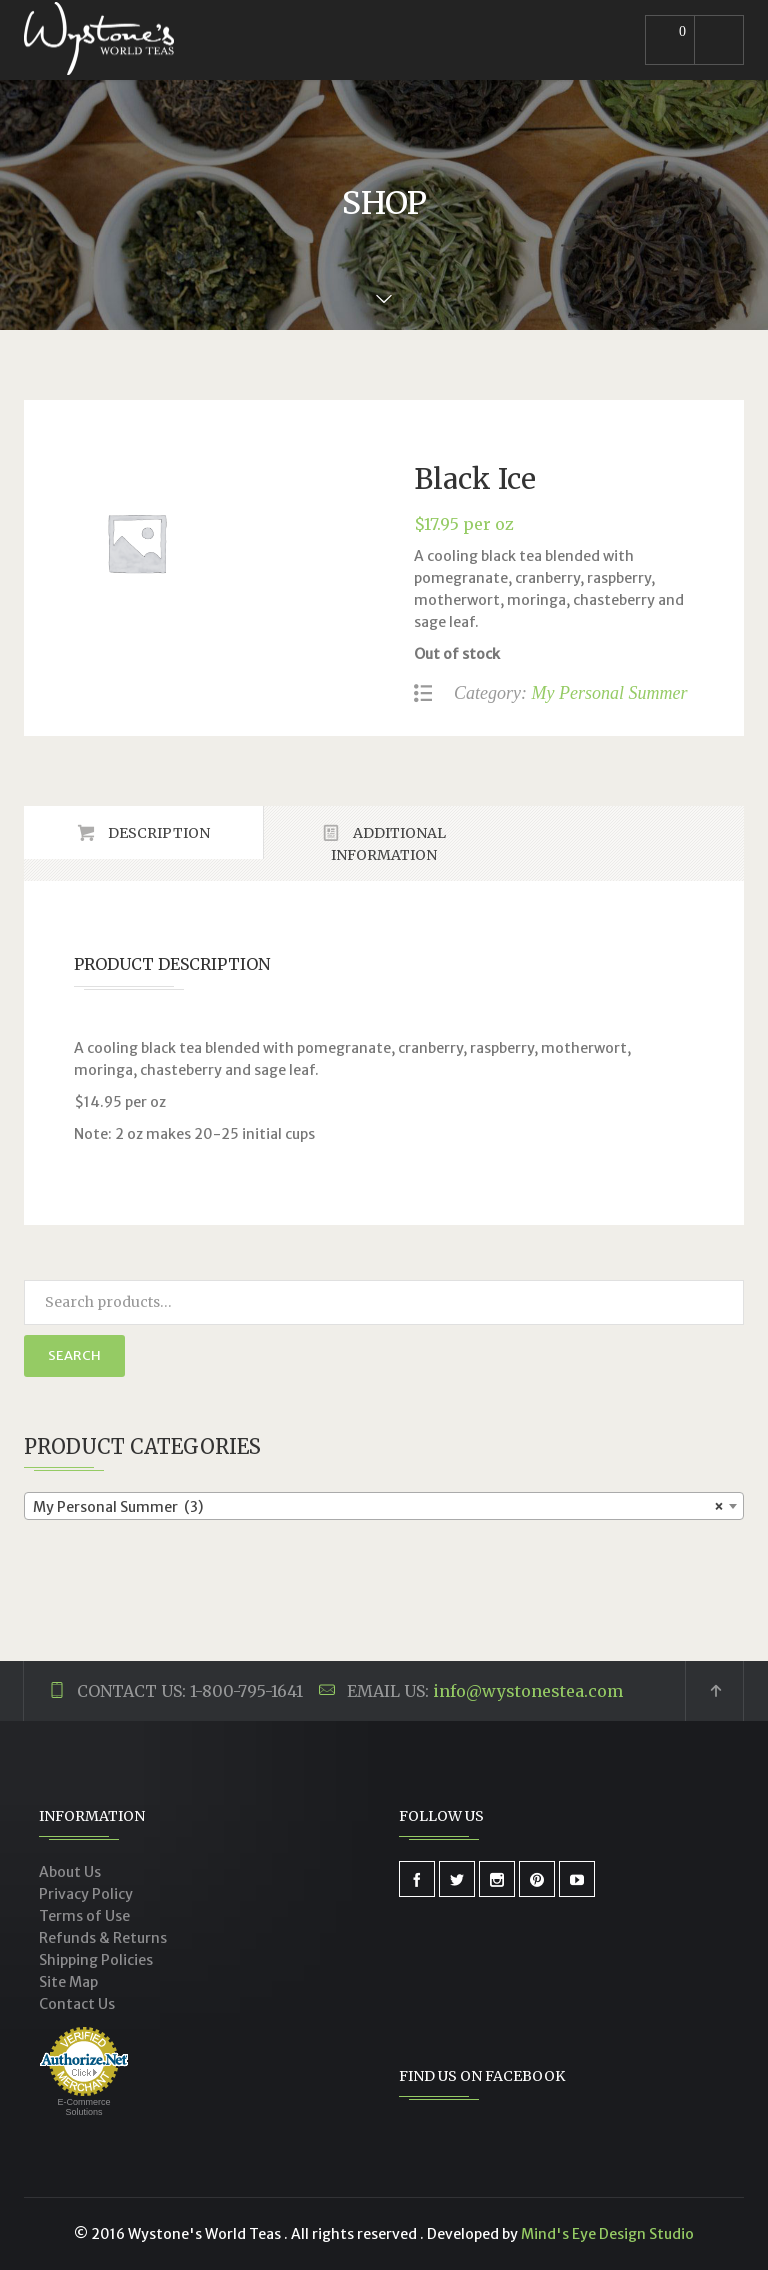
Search (74, 1355)
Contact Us (77, 2004)
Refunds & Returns (103, 1938)
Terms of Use (84, 1916)
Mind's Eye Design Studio (607, 2234)
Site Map (68, 1982)
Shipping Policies (96, 1960)
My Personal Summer (609, 693)
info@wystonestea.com (528, 1691)
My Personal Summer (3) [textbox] (378, 1507)
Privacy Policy (86, 1894)
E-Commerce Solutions (83, 2107)
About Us (70, 1872)
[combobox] (384, 1506)
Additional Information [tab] (388, 844)
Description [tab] (157, 833)
